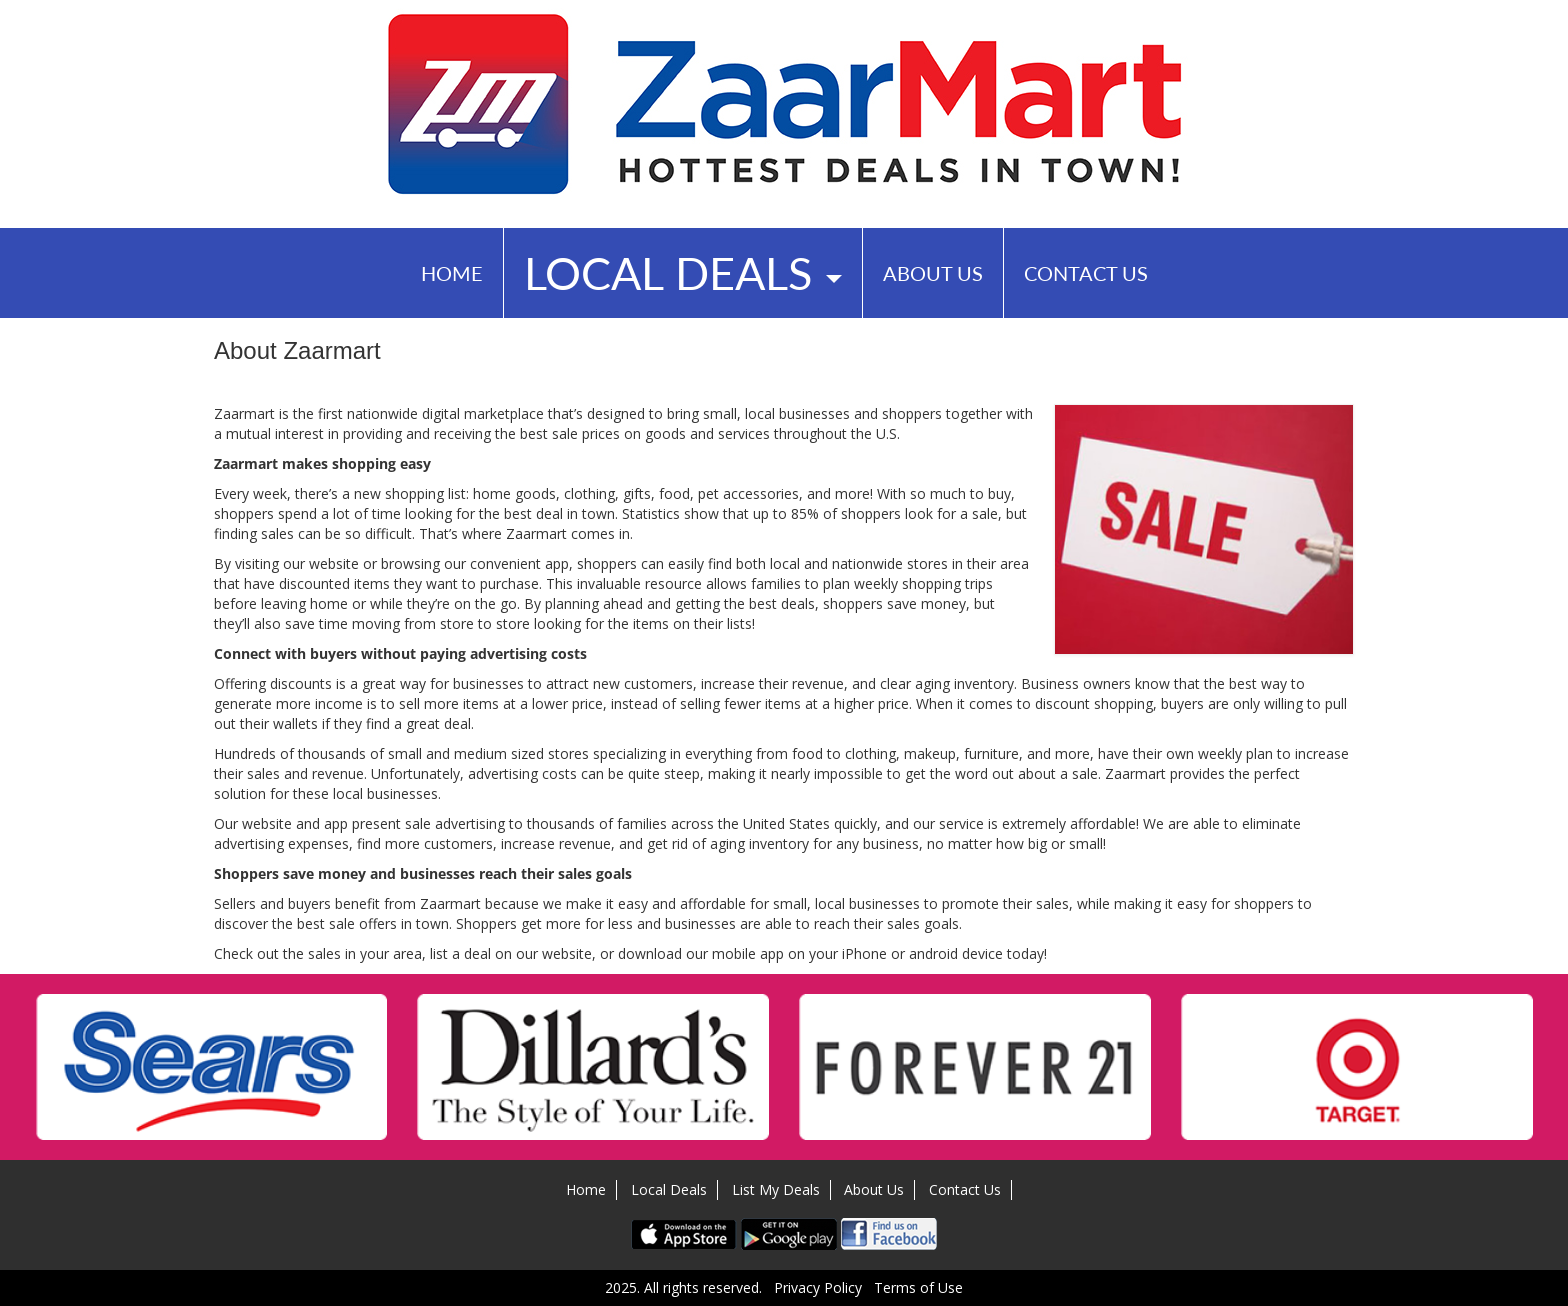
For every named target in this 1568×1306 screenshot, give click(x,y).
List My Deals (776, 1189)
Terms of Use (918, 1287)
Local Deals (683, 273)
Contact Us (1086, 273)
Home (452, 273)
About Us (933, 273)
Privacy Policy (818, 1287)
